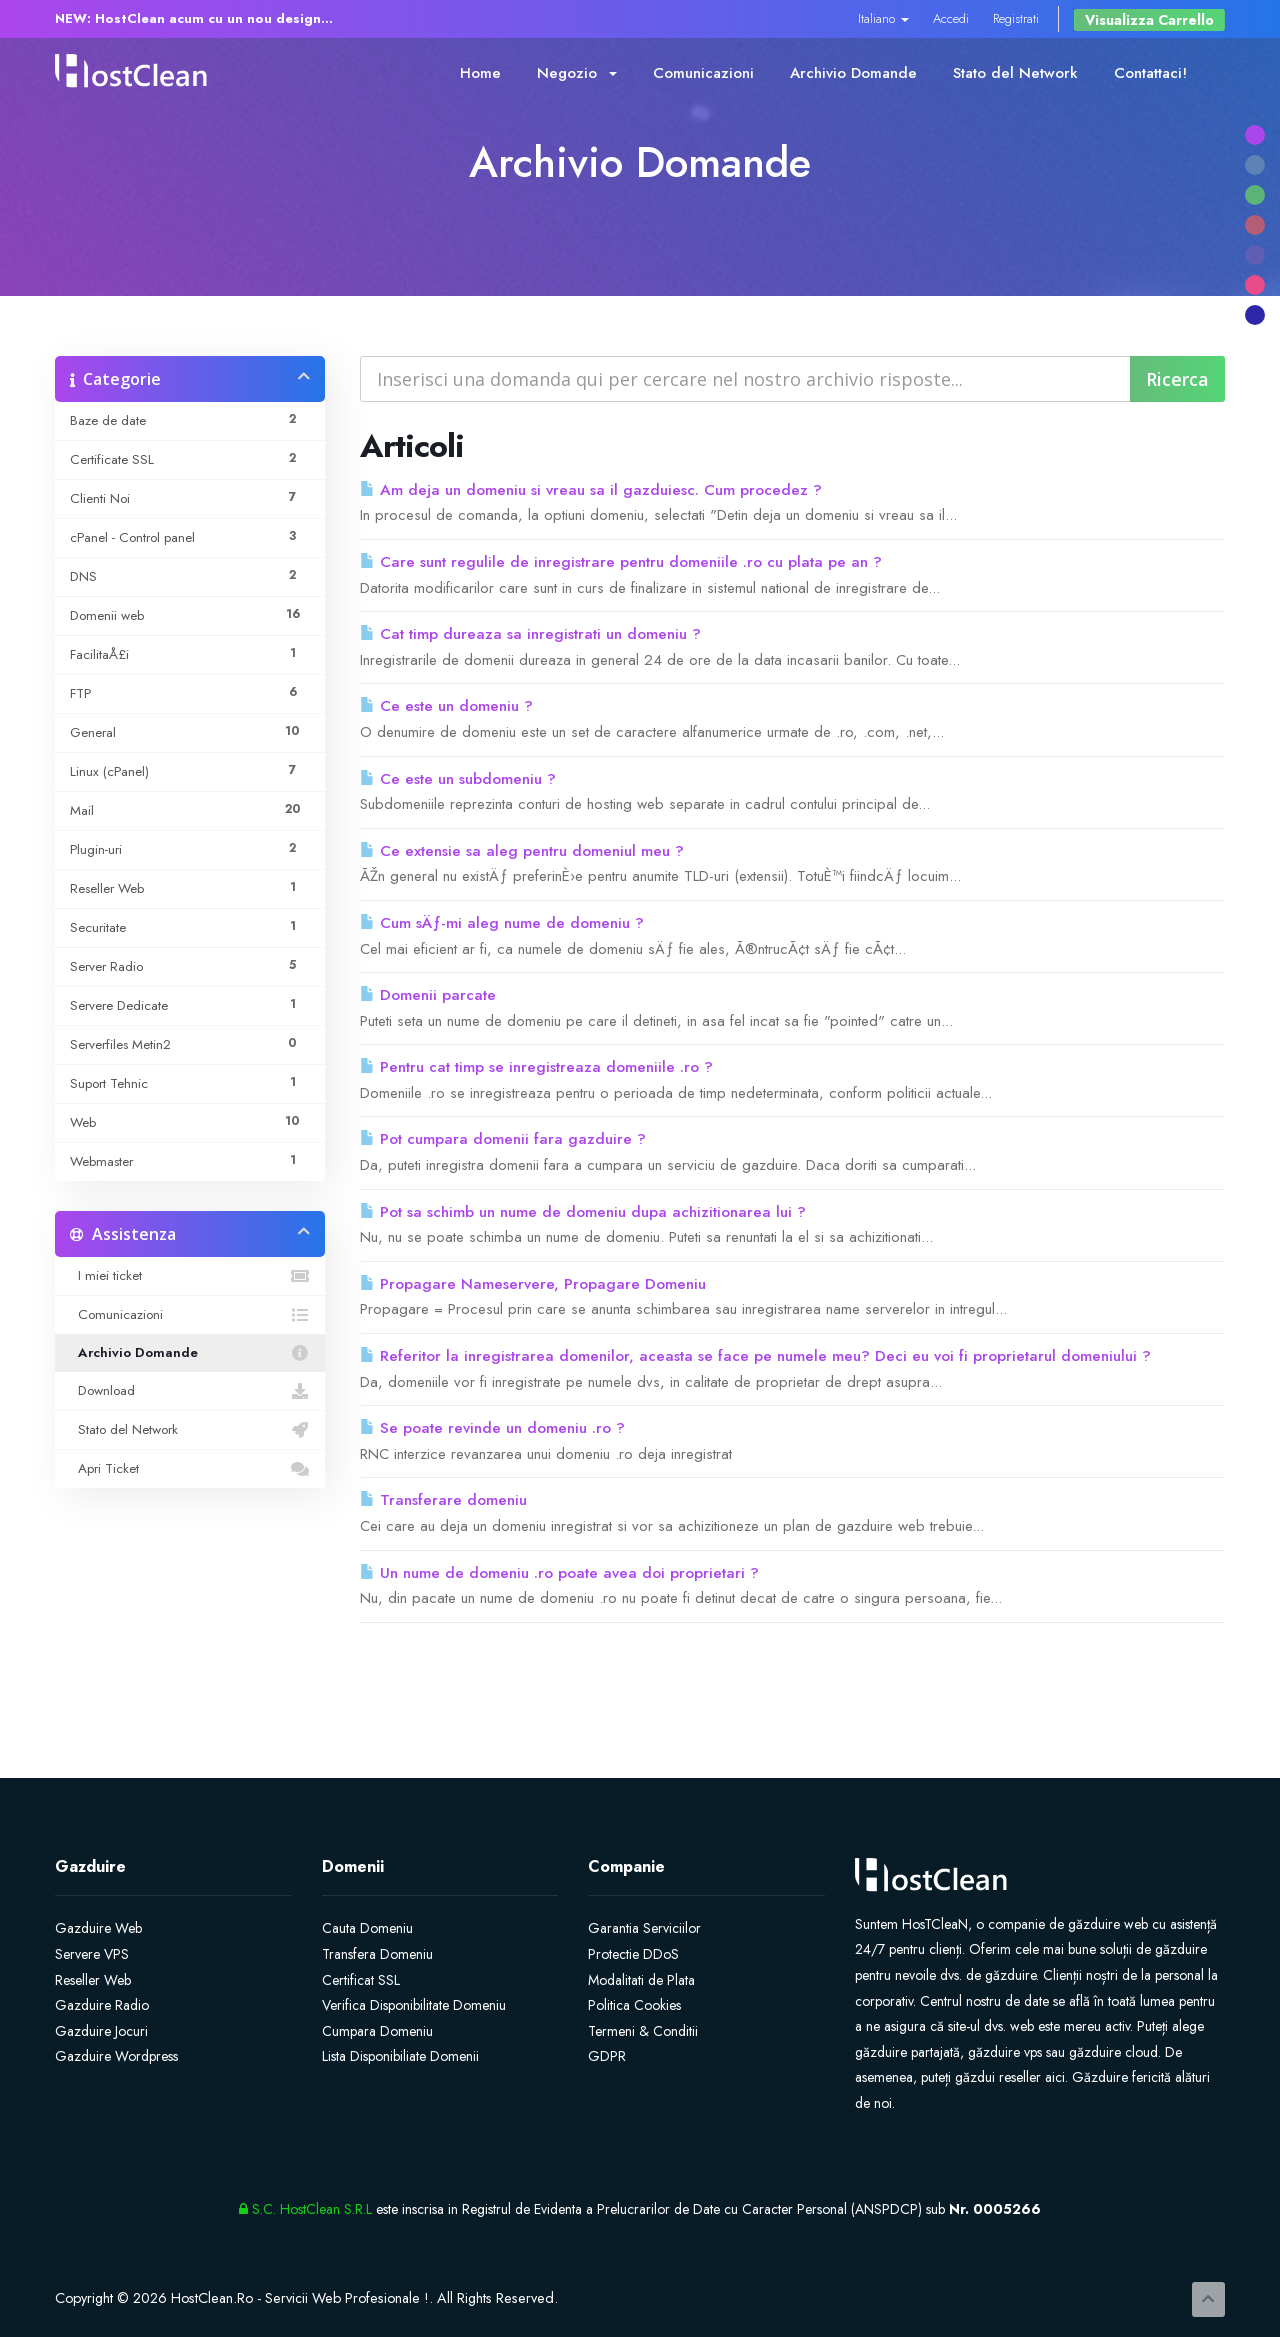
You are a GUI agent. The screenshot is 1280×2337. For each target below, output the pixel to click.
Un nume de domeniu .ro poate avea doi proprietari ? (559, 1573)
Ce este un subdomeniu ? (458, 779)
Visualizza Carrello (1149, 20)
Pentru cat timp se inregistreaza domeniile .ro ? (536, 1067)
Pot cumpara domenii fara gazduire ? (503, 1139)
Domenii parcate (428, 995)
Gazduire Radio (102, 2005)
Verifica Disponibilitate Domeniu (414, 2005)
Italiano (883, 18)
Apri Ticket (190, 1469)
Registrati (1016, 18)
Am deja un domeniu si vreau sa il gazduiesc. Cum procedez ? (591, 490)
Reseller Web (93, 1980)
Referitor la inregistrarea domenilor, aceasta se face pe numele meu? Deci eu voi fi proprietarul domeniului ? (755, 1356)
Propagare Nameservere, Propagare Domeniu (533, 1284)
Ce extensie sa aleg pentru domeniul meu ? (522, 851)
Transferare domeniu (443, 1500)
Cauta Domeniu (367, 1928)
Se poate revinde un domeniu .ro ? (492, 1428)
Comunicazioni (703, 73)
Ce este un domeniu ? (446, 706)
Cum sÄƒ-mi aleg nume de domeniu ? (502, 923)
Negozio (577, 73)
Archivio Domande (853, 73)
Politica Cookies (634, 2005)
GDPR (607, 2056)
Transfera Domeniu (377, 1954)
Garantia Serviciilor (644, 1928)
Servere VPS (92, 1954)
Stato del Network (1015, 73)
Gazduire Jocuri (101, 2031)
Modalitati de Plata (641, 1980)
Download (190, 1391)
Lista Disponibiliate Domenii (400, 2056)
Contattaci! (1150, 73)
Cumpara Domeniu (377, 2031)
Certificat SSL (361, 1980)
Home (480, 73)
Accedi (951, 18)
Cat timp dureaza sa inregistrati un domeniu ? (530, 634)
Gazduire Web (98, 1928)
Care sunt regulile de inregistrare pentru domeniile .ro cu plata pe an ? (621, 562)
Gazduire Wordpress (116, 2056)
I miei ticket (190, 1276)
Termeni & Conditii (643, 2031)
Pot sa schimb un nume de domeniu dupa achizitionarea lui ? (583, 1212)
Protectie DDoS (633, 1954)
